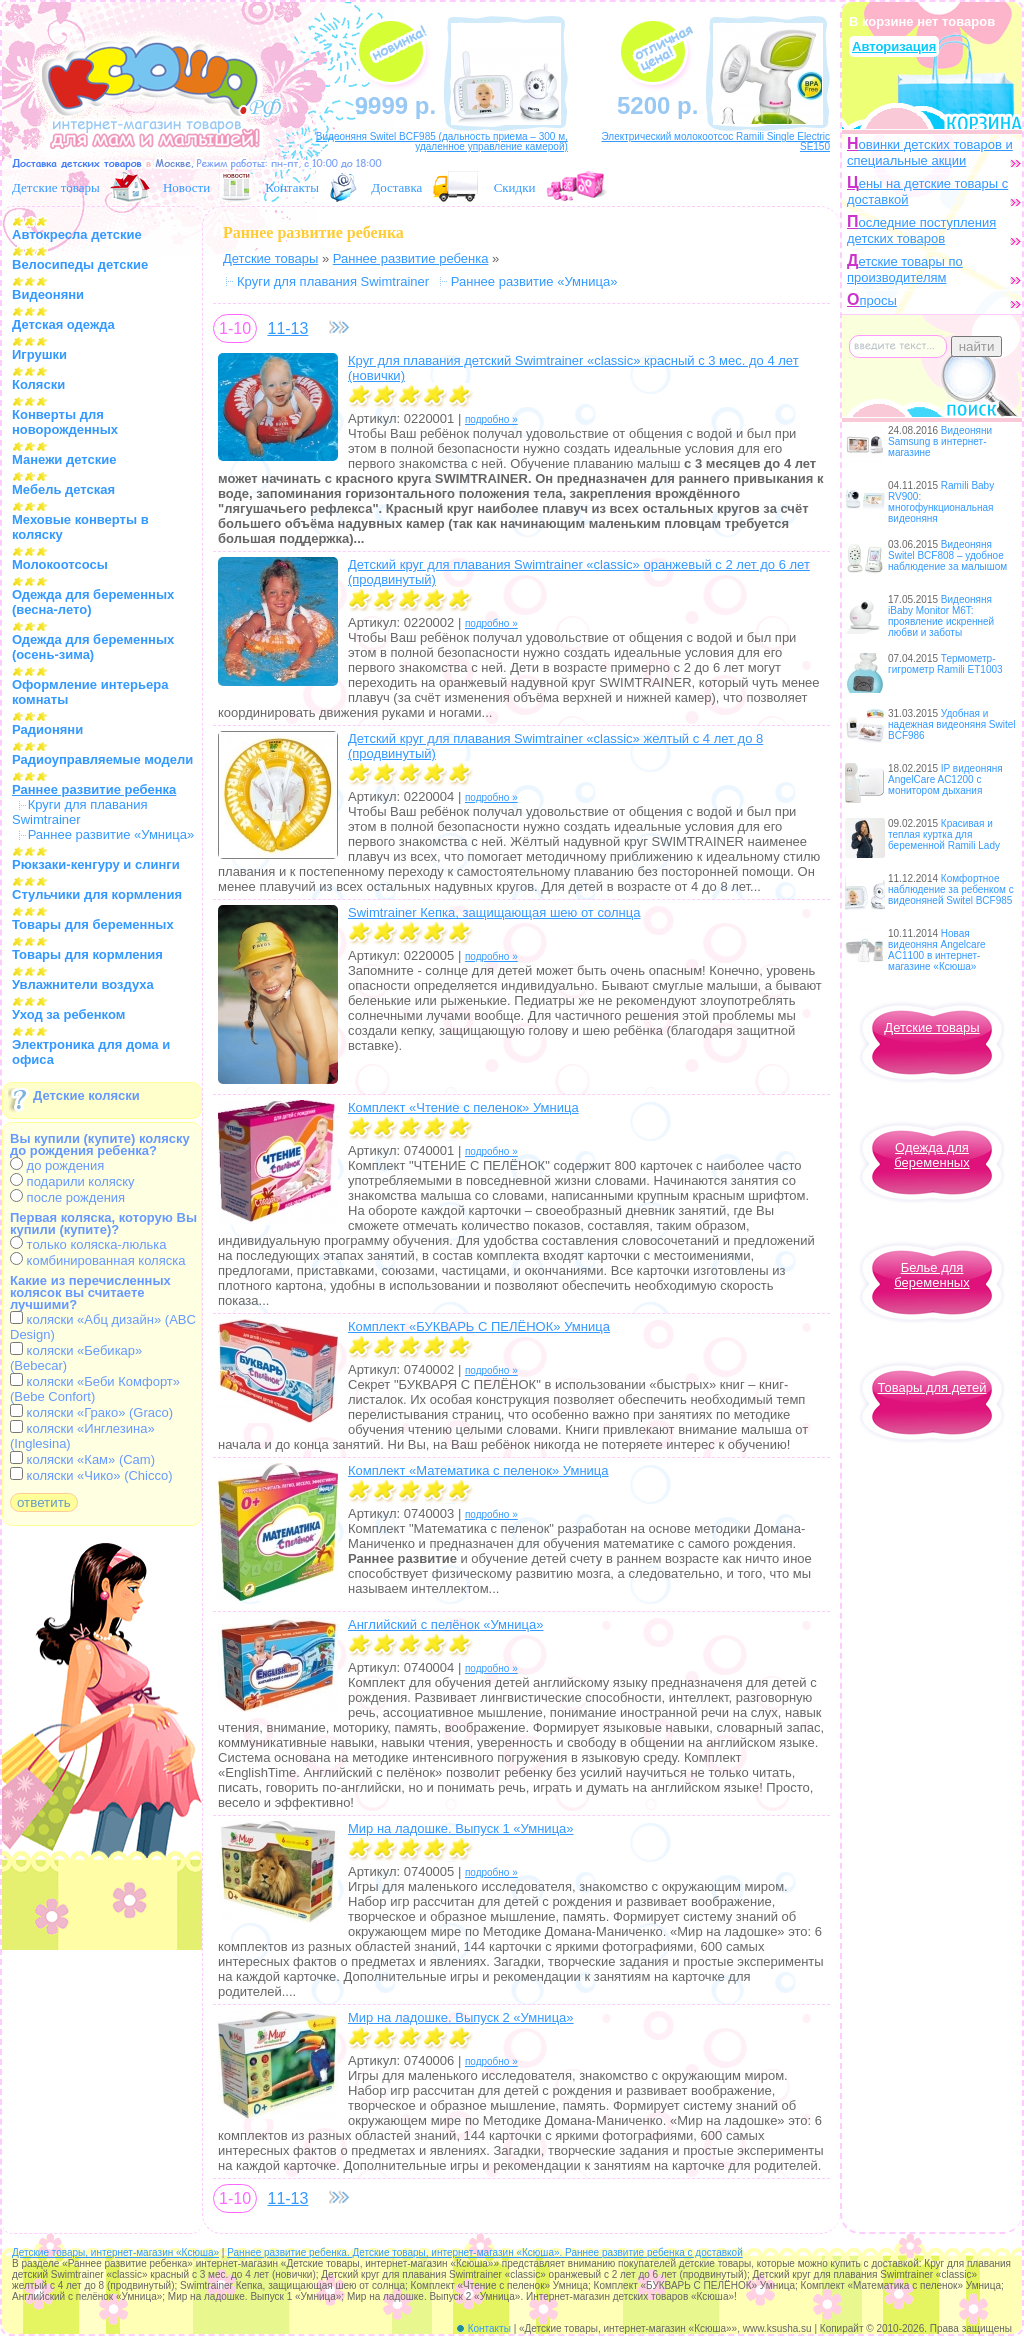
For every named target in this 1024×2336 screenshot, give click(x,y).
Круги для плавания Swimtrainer (80, 812)
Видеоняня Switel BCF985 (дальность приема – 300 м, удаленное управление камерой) (442, 141)
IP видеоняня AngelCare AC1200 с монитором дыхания (945, 779)
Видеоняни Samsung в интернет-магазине (940, 441)
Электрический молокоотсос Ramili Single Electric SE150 (715, 141)
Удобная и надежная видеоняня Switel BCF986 (952, 724)
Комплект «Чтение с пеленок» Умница (463, 1107)
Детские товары (56, 187)
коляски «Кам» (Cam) (82, 1459)
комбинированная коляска (97, 1260)
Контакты (292, 187)
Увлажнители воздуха (83, 984)
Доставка (396, 187)
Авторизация (894, 46)
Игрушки (39, 354)
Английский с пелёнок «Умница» (445, 1624)
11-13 (287, 328)
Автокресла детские (77, 234)
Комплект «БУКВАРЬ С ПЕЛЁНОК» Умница (479, 1326)
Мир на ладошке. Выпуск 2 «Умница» (461, 2017)
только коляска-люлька (88, 1244)
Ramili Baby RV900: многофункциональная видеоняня (941, 502)
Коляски (38, 384)
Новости (186, 187)
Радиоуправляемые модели (102, 759)
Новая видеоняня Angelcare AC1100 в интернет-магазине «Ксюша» (937, 950)
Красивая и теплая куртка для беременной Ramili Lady (944, 834)
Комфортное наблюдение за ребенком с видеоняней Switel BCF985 (951, 889)
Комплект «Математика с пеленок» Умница (478, 1470)
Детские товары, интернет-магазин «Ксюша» (115, 2252)
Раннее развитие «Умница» (111, 834)
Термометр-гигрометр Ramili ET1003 (945, 664)
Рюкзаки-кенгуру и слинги (96, 864)
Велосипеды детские (80, 264)
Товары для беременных (93, 924)
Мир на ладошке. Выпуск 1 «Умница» (461, 1828)
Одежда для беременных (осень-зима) (93, 647)
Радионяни (47, 729)
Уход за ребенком (68, 1014)
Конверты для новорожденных (65, 422)
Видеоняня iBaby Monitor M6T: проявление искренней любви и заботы (941, 616)
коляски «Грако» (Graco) (91, 1412)
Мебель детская (63, 489)
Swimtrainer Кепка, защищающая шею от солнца (494, 912)
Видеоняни (48, 294)
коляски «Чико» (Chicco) (91, 1475)
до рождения (57, 1165)
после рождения (67, 1197)
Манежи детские (64, 459)
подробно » (491, 419)
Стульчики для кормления (97, 894)
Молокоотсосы (60, 564)
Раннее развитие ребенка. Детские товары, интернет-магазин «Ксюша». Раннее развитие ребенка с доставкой (485, 2252)
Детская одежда (63, 324)
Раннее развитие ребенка (411, 258)
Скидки (515, 187)
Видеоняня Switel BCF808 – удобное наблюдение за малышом (947, 555)
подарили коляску (72, 1181)
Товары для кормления (87, 954)
